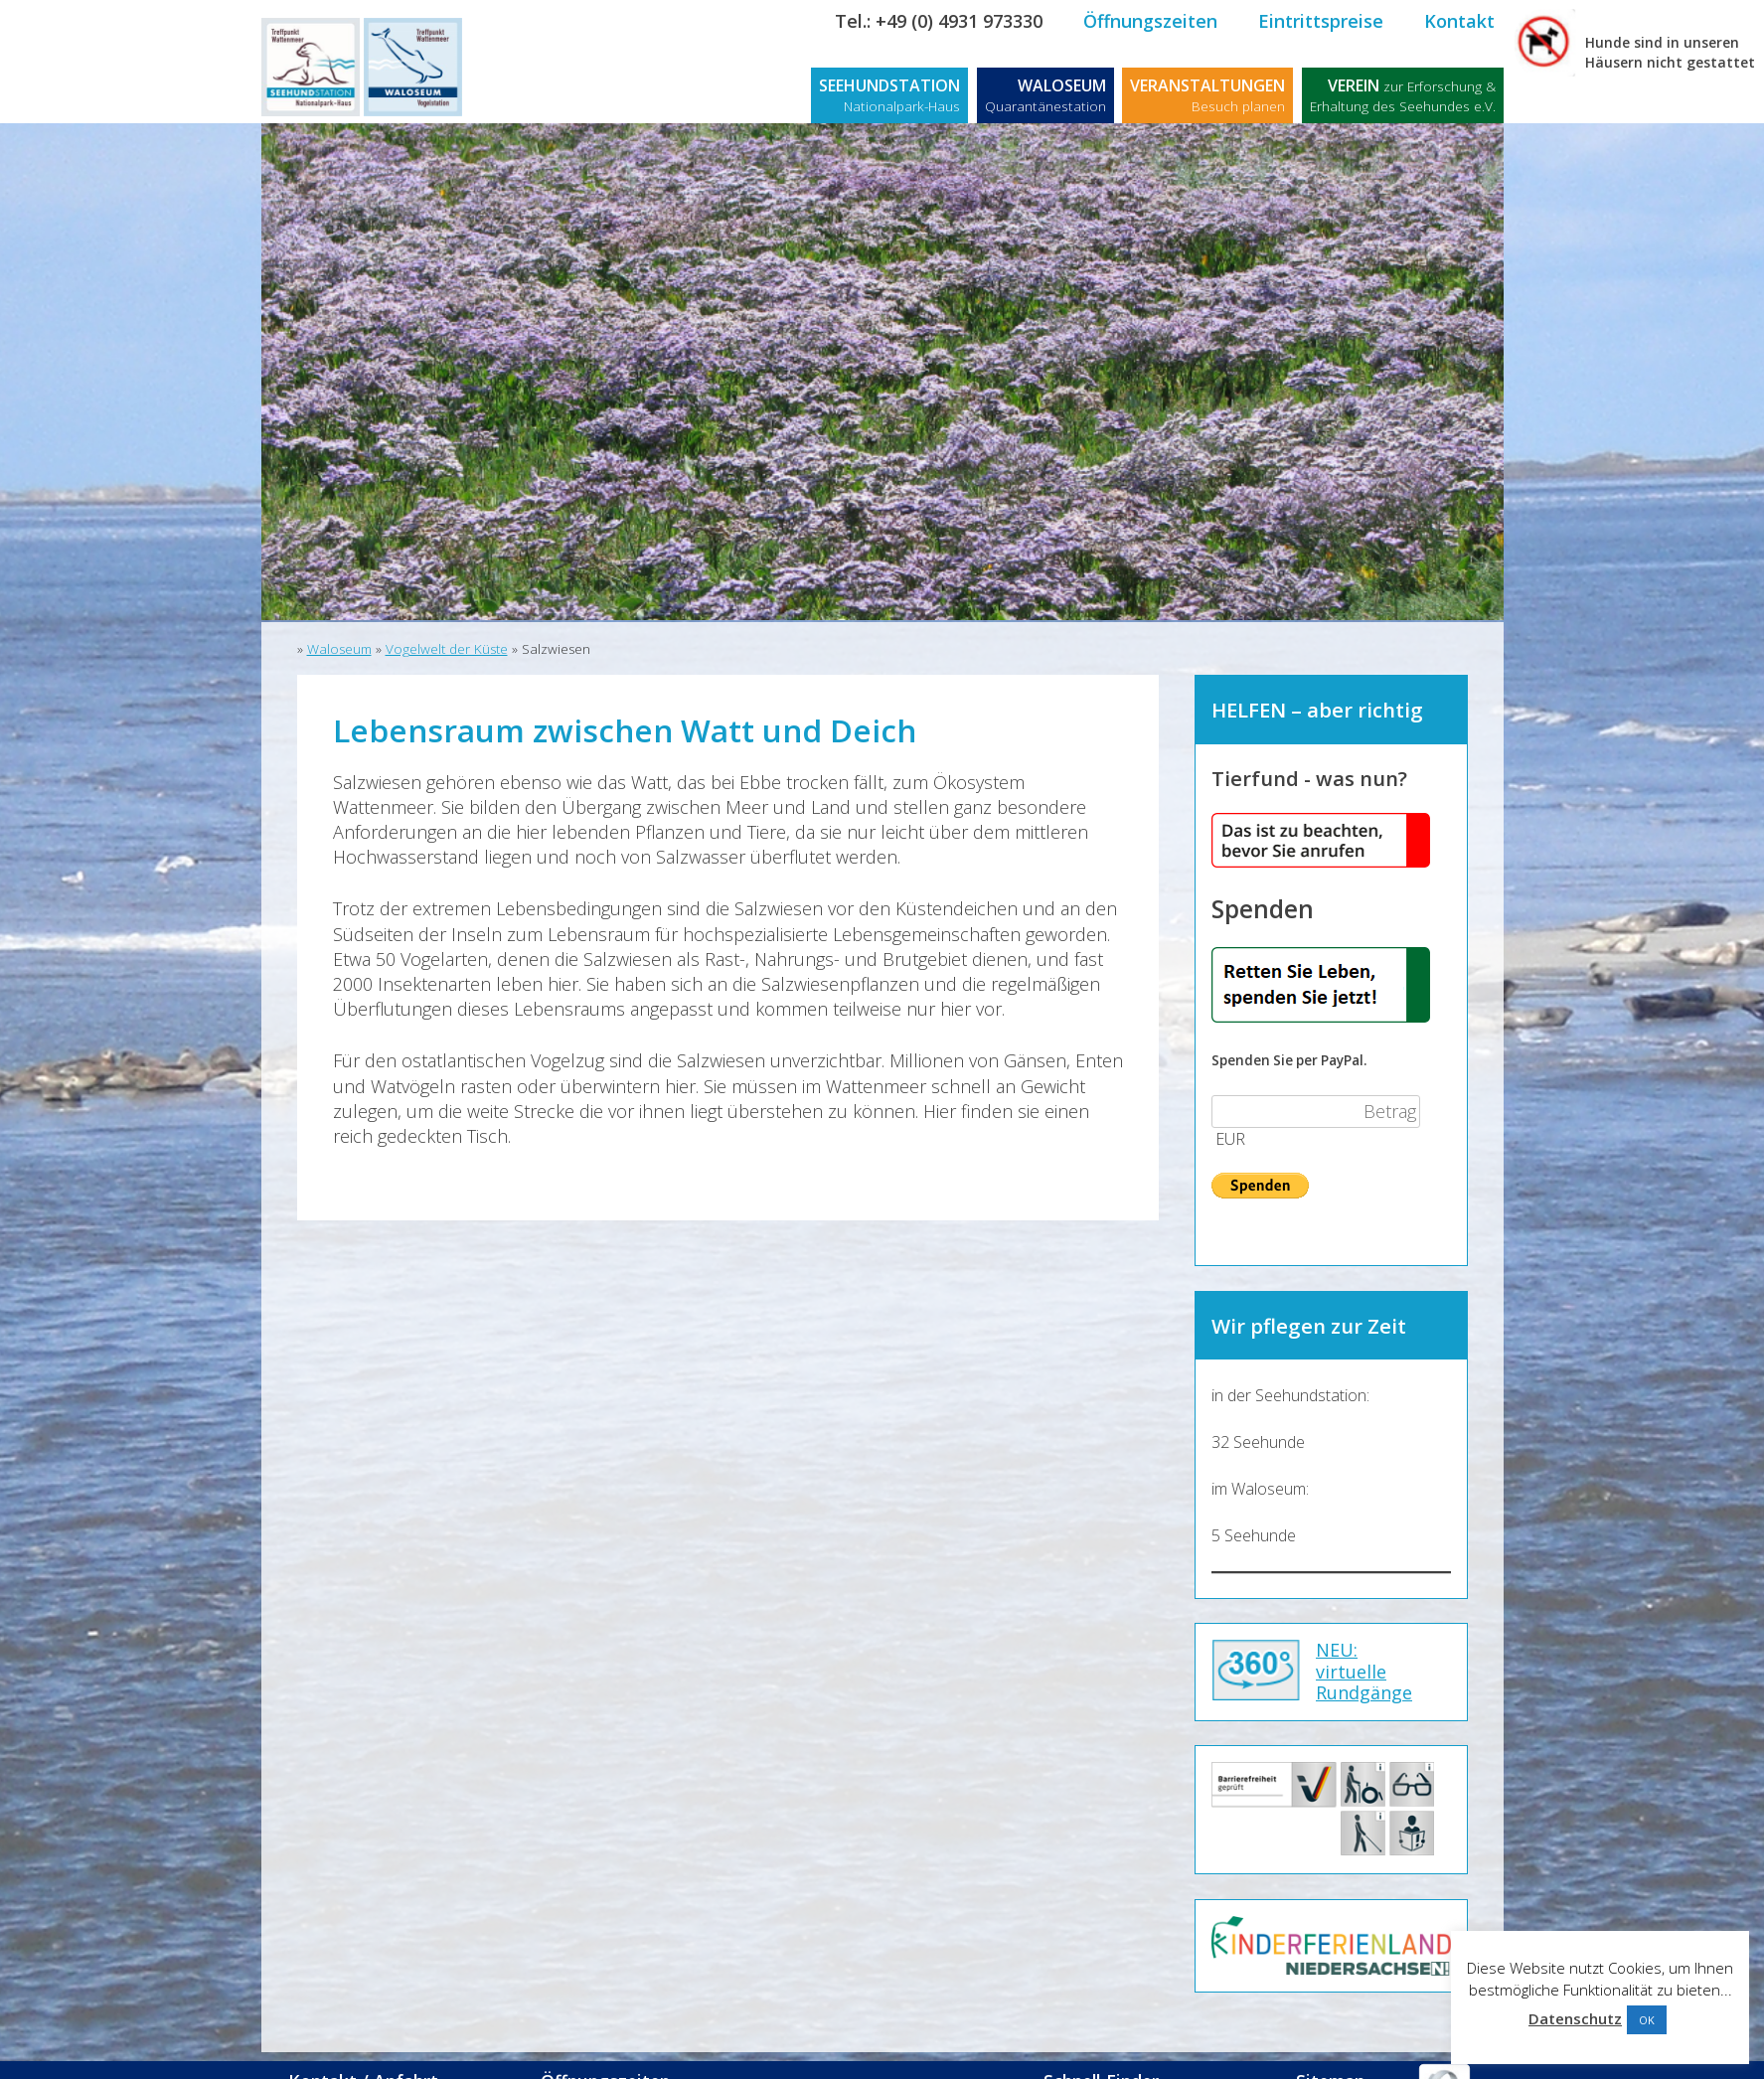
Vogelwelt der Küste (447, 649)
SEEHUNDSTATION (889, 95)
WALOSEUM (1045, 95)
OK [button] (1647, 2019)
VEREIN (1403, 95)
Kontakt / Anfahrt (376, 2056)
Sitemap (1330, 2056)
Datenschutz (1575, 2018)
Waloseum (339, 649)
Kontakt (1459, 21)
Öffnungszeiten (1150, 21)
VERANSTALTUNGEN (1207, 95)
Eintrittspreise (1320, 21)
